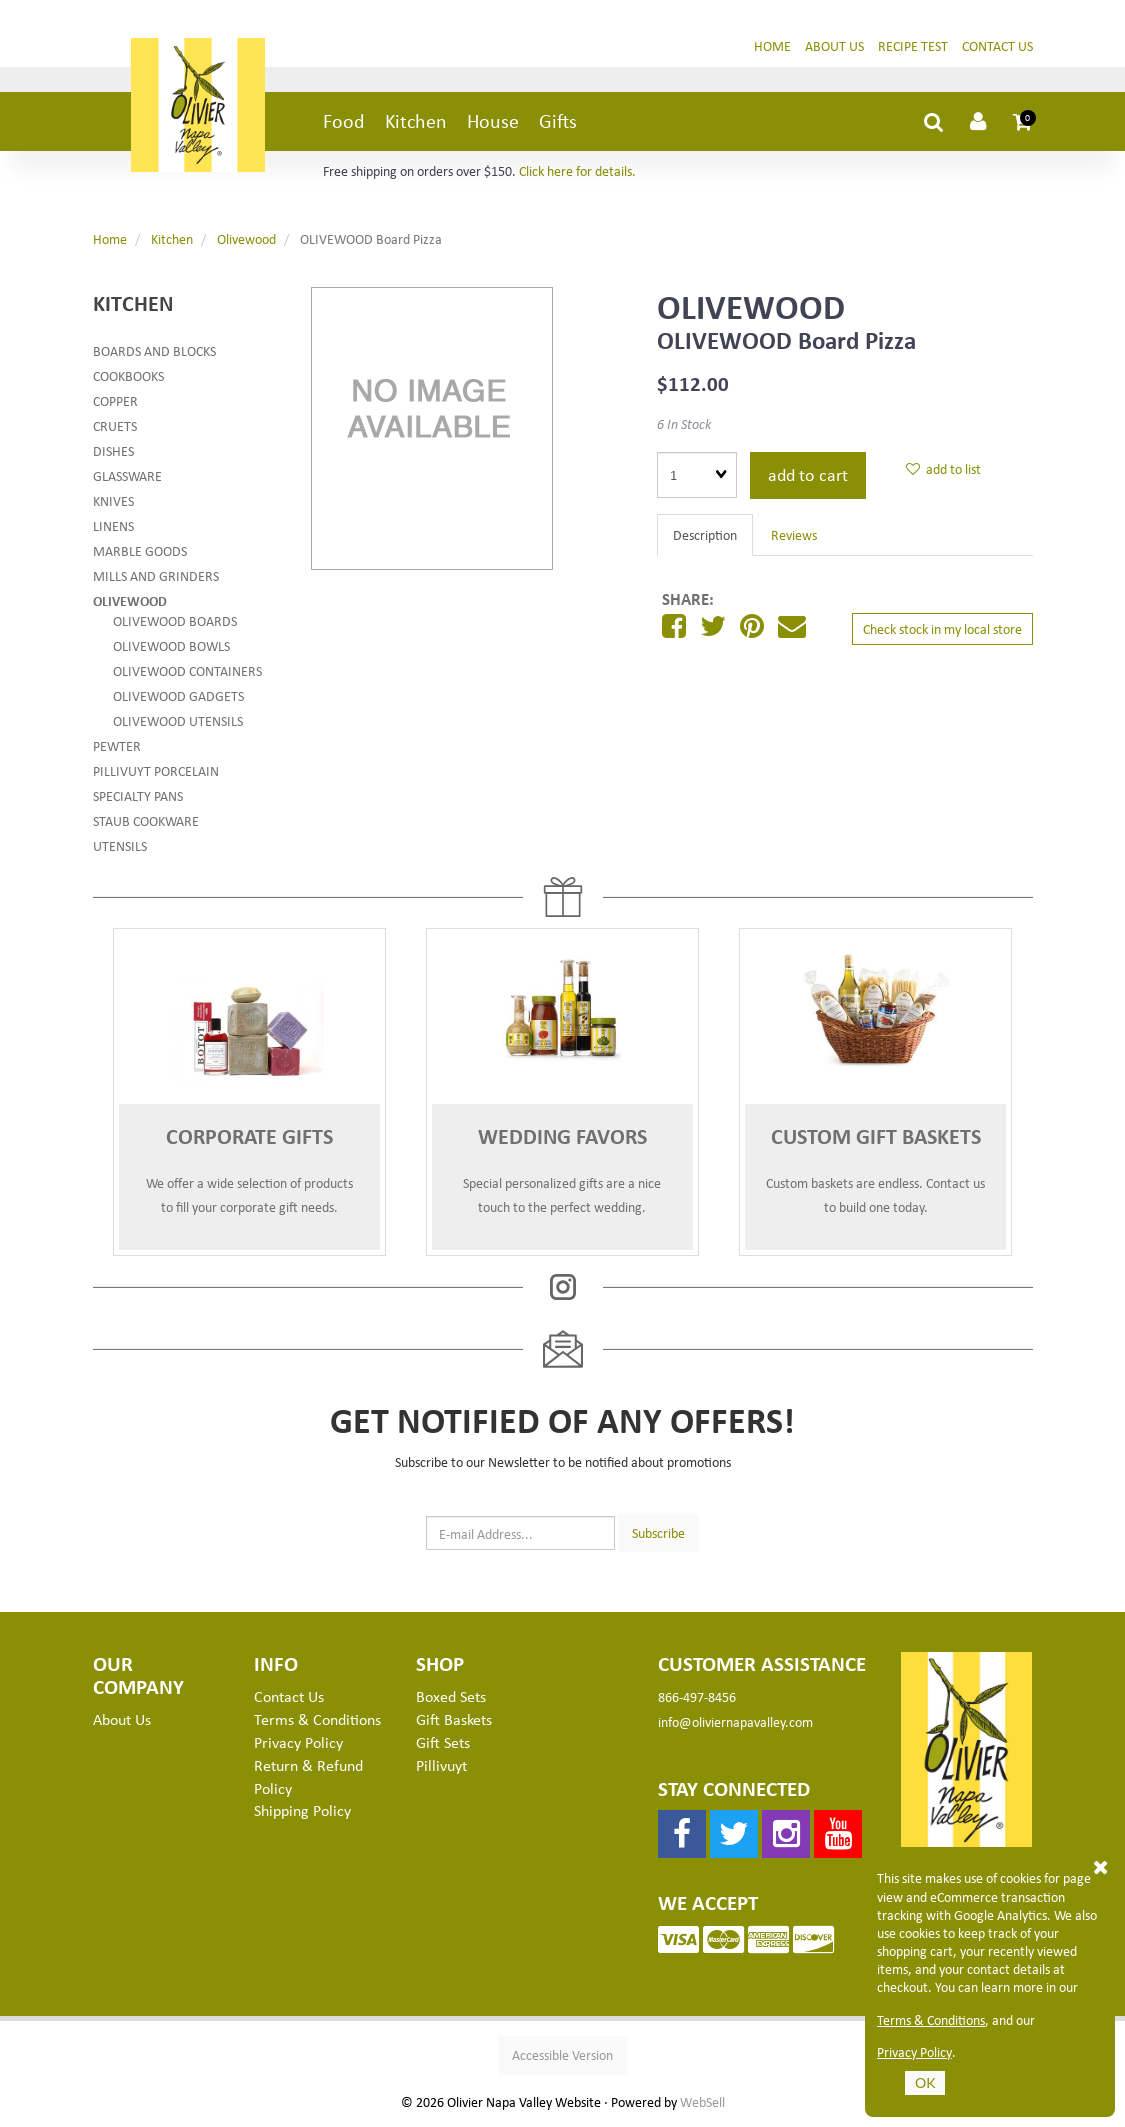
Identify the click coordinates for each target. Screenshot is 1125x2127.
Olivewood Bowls (171, 648)
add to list (943, 471)
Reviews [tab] (794, 537)
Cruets (115, 428)
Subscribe (658, 1534)
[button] (1023, 124)
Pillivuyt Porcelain (156, 773)
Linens (113, 528)
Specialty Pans (138, 798)
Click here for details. (577, 173)
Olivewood (246, 241)
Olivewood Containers (187, 673)
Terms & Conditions (931, 2020)
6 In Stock (684, 426)
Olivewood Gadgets (178, 698)
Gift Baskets (454, 1722)
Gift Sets (443, 1745)
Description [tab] (705, 537)
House (493, 123)
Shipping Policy (302, 1813)
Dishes (113, 453)
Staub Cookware (146, 823)
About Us (834, 48)
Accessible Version (562, 2057)
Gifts (558, 123)
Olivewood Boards (175, 623)
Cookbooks (128, 378)
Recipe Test (913, 48)
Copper (115, 403)
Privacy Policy (914, 2052)
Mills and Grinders (156, 578)
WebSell (702, 2105)
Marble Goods (140, 553)
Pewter (117, 748)
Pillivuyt (441, 1768)
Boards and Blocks (154, 353)
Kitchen (416, 123)
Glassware (127, 478)
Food (344, 123)
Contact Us (997, 48)
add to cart (808, 477)
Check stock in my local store (942, 631)
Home (772, 48)
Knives (113, 503)
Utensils (120, 848)
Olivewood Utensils (178, 723)
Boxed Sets (451, 1699)
